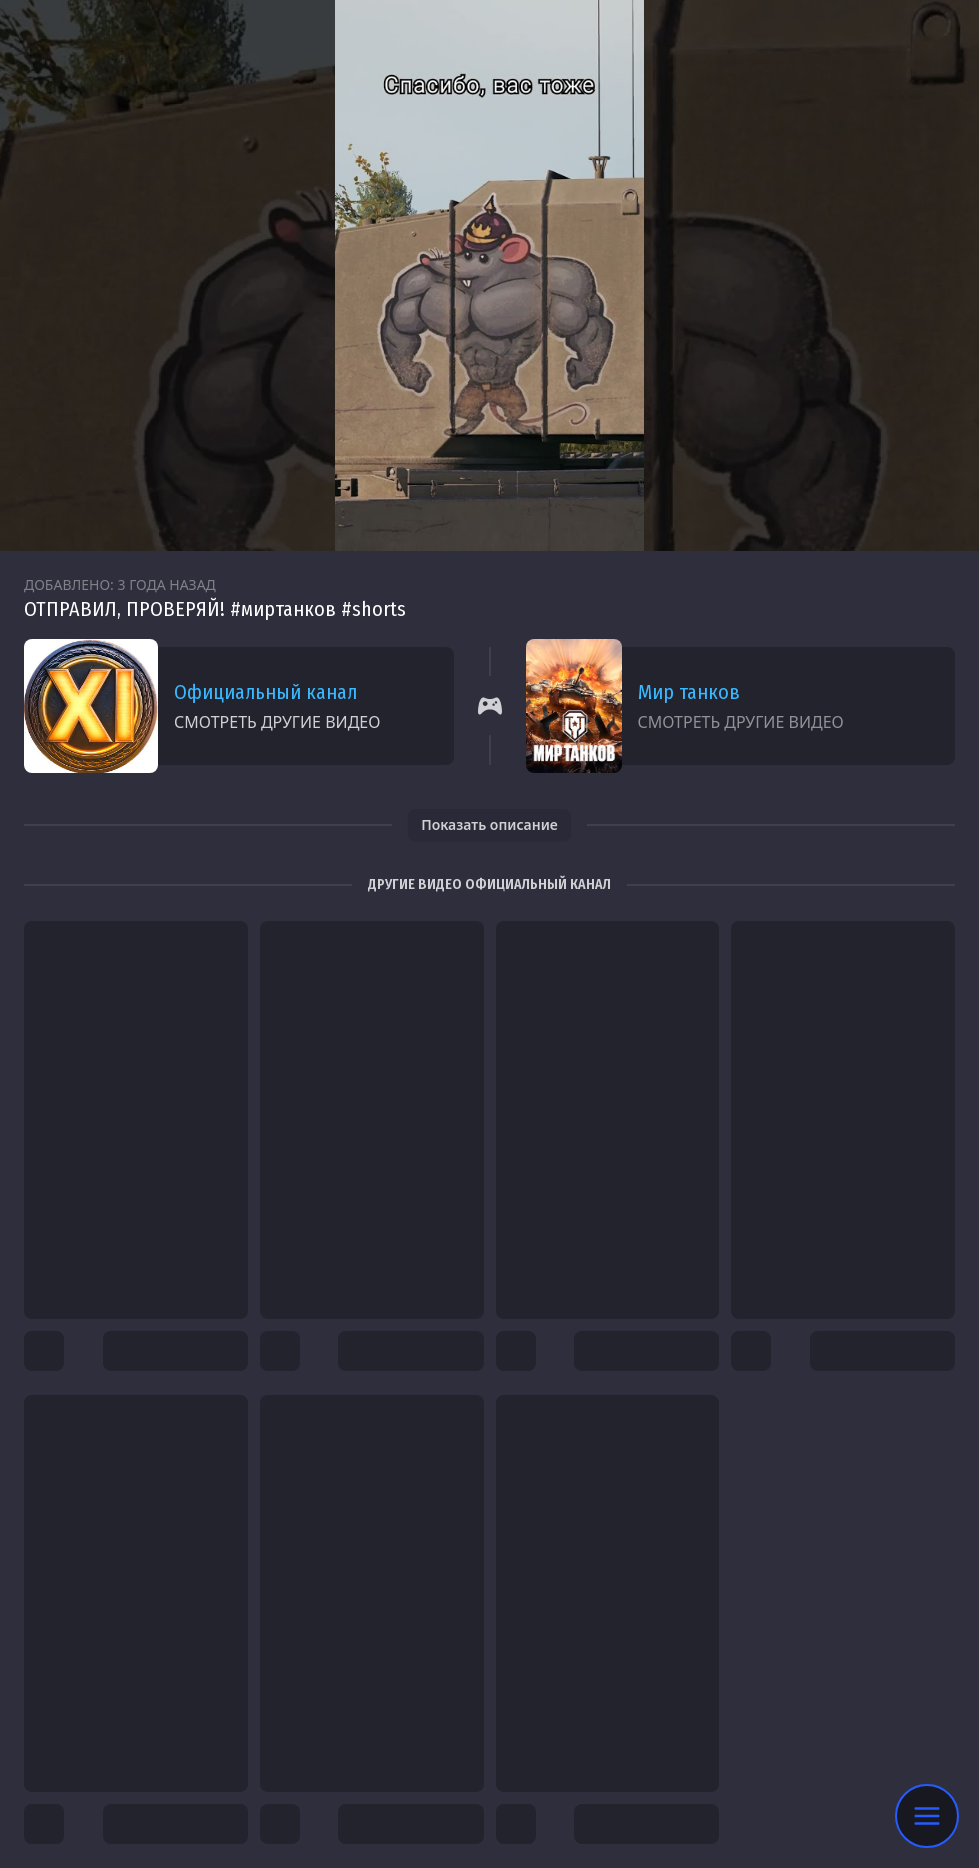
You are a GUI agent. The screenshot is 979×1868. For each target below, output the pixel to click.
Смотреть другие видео (277, 722)
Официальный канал (265, 692)
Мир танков (689, 692)
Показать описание (489, 824)
